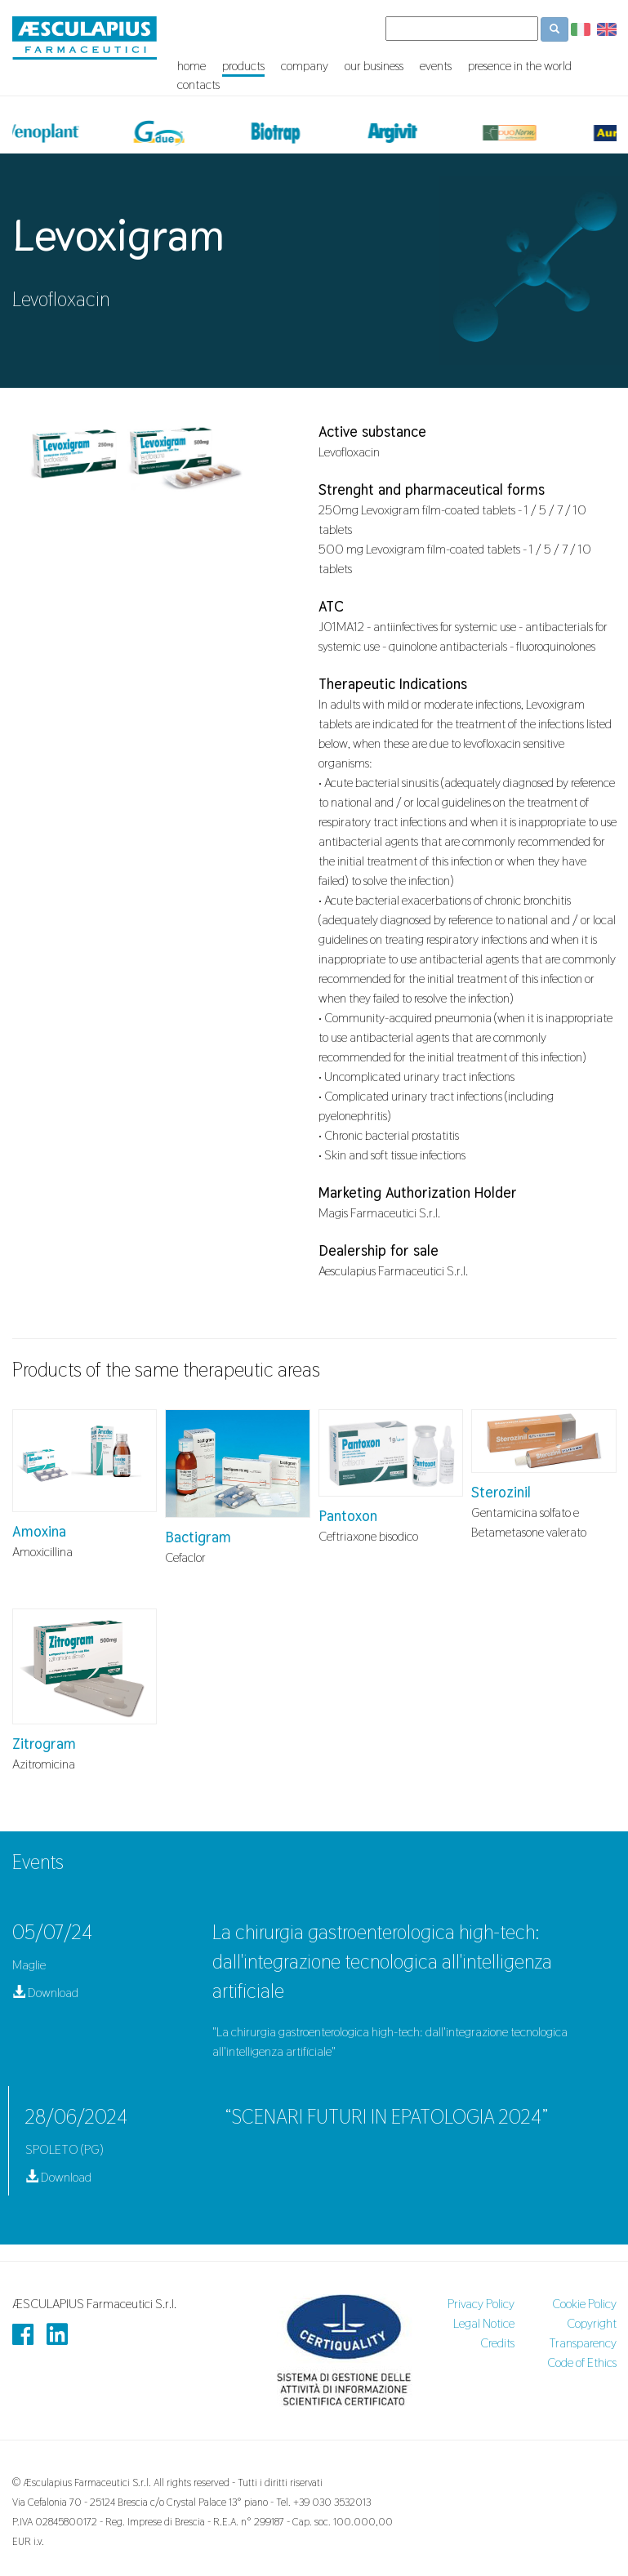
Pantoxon (347, 1515)
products (243, 66)
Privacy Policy (481, 2303)
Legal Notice (483, 2323)
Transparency (583, 2342)
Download (45, 1992)
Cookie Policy (584, 2303)
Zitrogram (44, 1743)
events (436, 66)
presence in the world (520, 66)
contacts (198, 85)
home (191, 66)
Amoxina (39, 1531)
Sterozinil (501, 1492)
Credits (497, 2342)
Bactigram (198, 1537)
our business (374, 66)
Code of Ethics (582, 2362)
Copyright (592, 2323)
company (304, 66)
